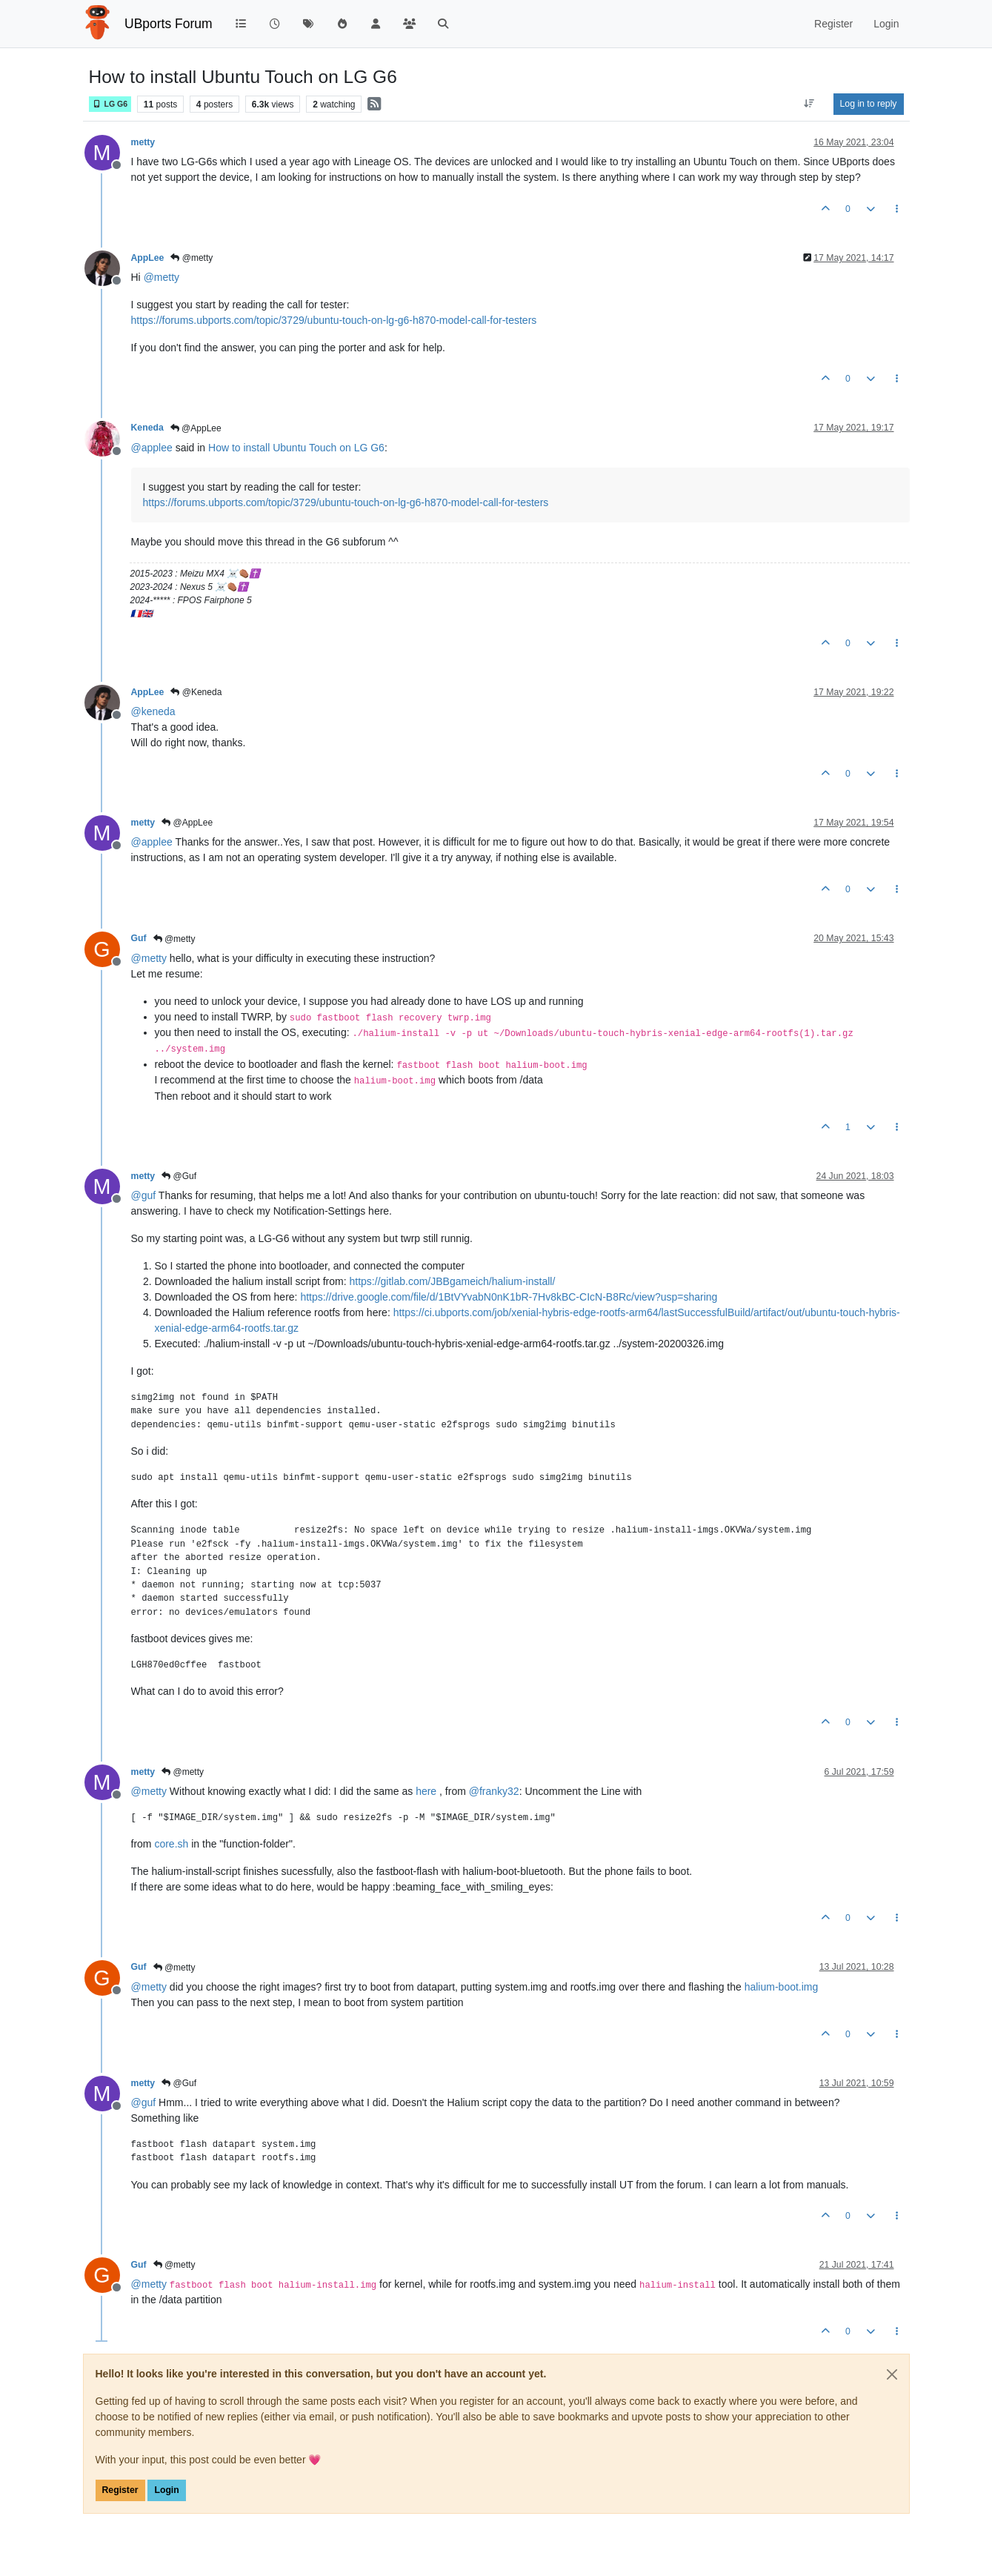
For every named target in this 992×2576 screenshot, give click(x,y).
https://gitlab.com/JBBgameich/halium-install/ (453, 1281)
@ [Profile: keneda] (153, 711)
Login (166, 2490)
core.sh (171, 1844)
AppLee (147, 258)
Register (120, 2490)
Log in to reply (868, 104)
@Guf (179, 1176)
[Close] (892, 2374)
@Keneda (196, 692)
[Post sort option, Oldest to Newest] (808, 103)
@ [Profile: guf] (143, 1195)
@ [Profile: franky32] (494, 1791)
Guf (139, 938)
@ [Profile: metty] (161, 277)
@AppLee (196, 428)
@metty (191, 258)
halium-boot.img (782, 1987)
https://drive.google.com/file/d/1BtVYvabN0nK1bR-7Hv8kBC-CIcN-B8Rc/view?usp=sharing (508, 1297)
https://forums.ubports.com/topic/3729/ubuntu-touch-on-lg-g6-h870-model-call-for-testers (334, 320)
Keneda (147, 427)
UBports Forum (168, 23)
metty (143, 142)
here (426, 1791)
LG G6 (110, 104)
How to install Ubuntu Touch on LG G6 (296, 448)
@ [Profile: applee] (152, 448)
